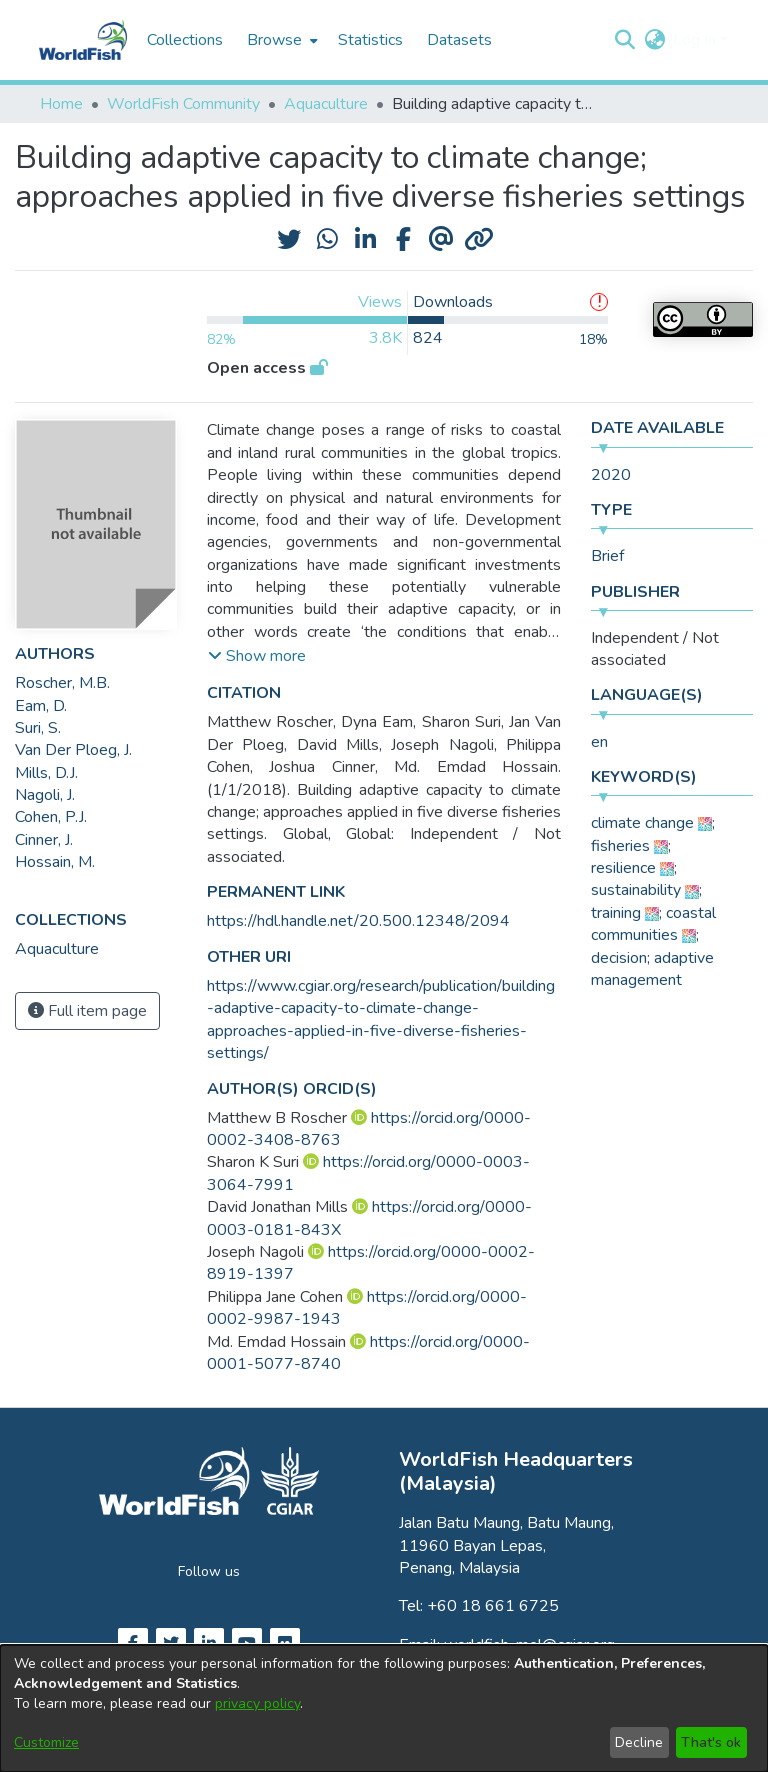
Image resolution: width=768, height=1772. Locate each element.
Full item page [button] (87, 1011)
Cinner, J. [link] (44, 840)
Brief (607, 556)
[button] (624, 40)
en (599, 742)
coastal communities (653, 924)
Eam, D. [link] (41, 706)
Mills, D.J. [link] (46, 773)
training (616, 913)
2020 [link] (611, 475)
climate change (642, 823)
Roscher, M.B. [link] (62, 683)
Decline (639, 1742)
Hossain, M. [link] (55, 862)
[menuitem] (280, 40)
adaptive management (652, 969)
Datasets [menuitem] (459, 40)
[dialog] (384, 1708)
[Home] (83, 40)
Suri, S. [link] (38, 728)
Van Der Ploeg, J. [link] (73, 750)
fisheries (620, 846)
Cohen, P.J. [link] (51, 817)
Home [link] (61, 104)
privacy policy (257, 1703)
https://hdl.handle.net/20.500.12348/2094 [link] (358, 921)
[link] (57, 949)
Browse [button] (274, 40)
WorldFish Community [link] (183, 104)
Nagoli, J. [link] (45, 795)
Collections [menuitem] (185, 40)
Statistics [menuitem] (370, 40)
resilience (623, 868)
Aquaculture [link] (326, 104)
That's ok (711, 1742)
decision (619, 958)
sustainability (636, 890)
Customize (46, 1742)
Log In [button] (696, 40)
